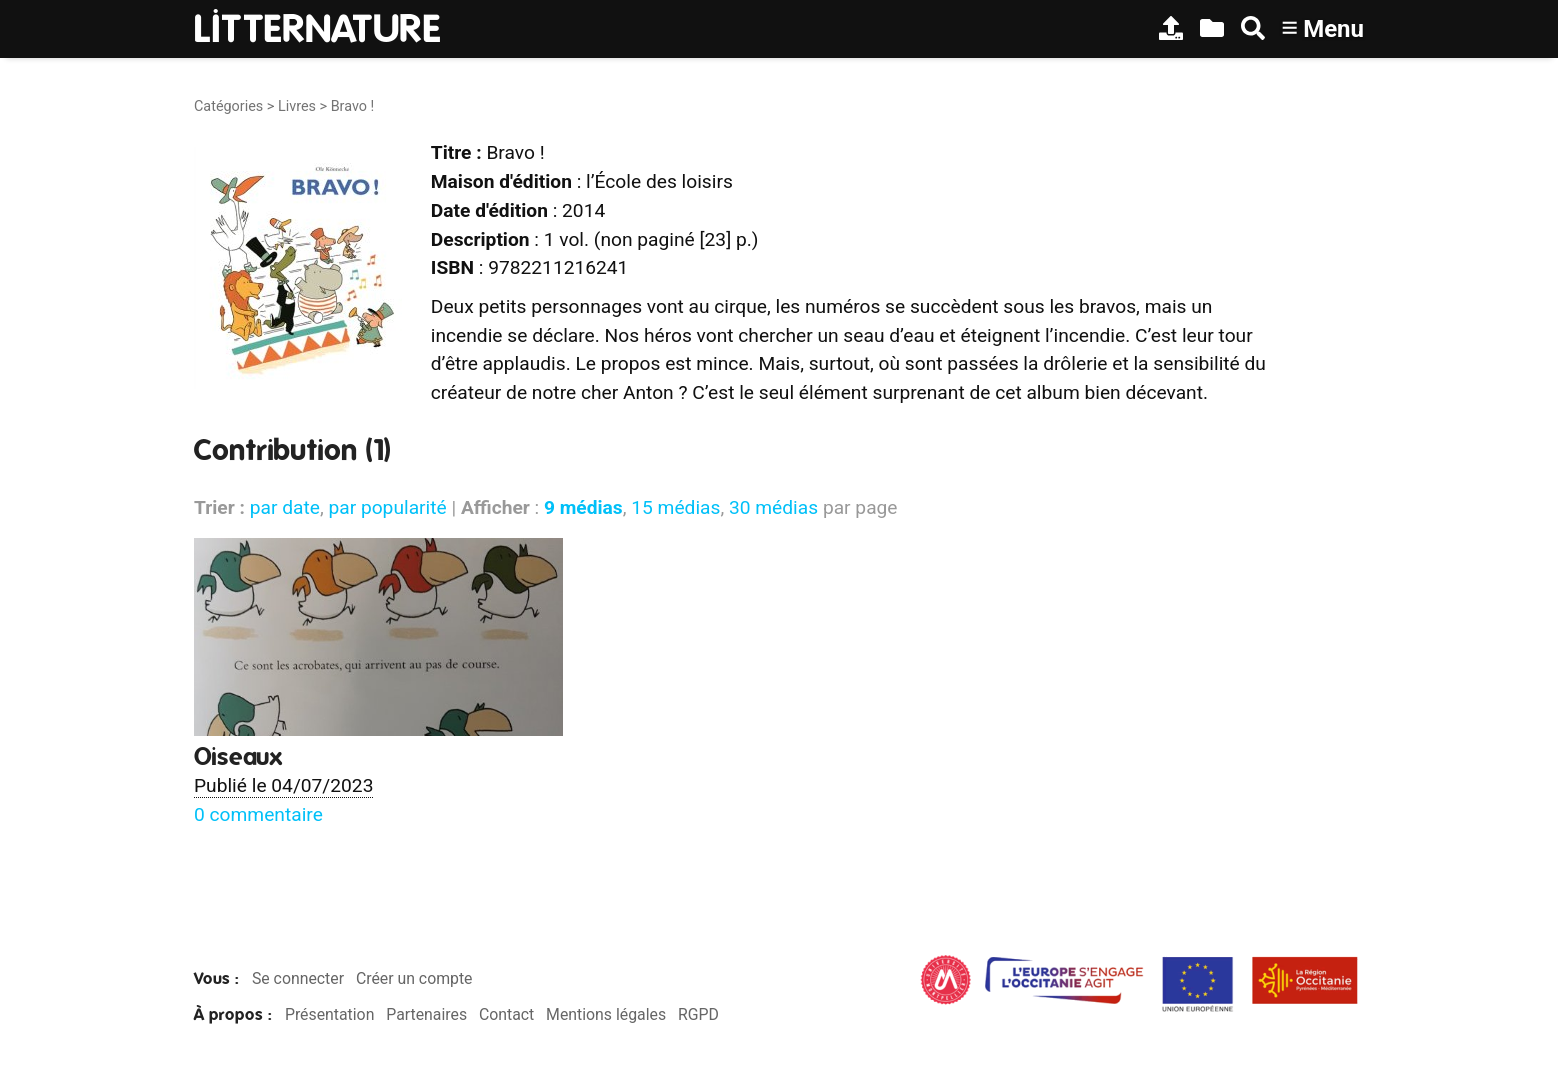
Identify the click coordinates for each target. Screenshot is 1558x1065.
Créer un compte (414, 978)
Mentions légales (606, 1014)
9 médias (583, 507)
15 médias (675, 507)
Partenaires (426, 1014)
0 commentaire (258, 814)
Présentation (329, 1014)
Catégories (228, 106)
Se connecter (298, 978)
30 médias (773, 507)
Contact (506, 1014)
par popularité (387, 507)
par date (285, 507)
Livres (297, 106)
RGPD (698, 1014)
